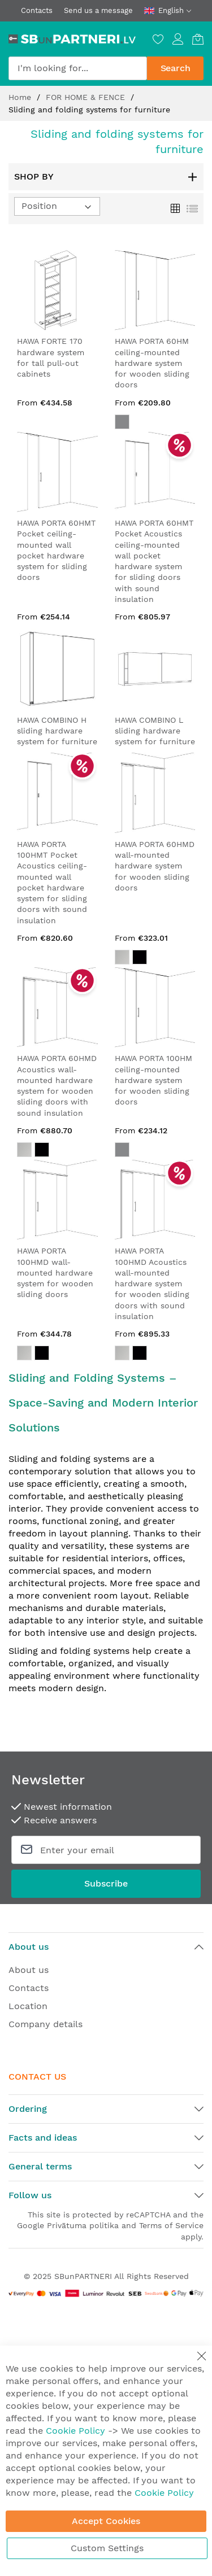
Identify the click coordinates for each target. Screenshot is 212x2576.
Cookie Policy (75, 2430)
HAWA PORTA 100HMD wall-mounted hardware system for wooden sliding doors (55, 1272)
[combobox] (77, 68)
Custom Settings (107, 2548)
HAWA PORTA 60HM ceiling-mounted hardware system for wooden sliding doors (152, 363)
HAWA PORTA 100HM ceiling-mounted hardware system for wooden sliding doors (153, 1080)
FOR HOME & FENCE (87, 97)
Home (21, 97)
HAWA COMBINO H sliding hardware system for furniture (57, 730)
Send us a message (98, 10)
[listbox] (155, 958)
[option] (122, 957)
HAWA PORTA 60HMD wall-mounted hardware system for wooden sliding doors (154, 866)
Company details (45, 2024)
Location (27, 2006)
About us (28, 1969)
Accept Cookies (106, 2521)
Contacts (37, 10)
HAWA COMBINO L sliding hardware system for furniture (155, 730)
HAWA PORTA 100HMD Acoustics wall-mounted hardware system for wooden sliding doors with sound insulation (152, 1283)
